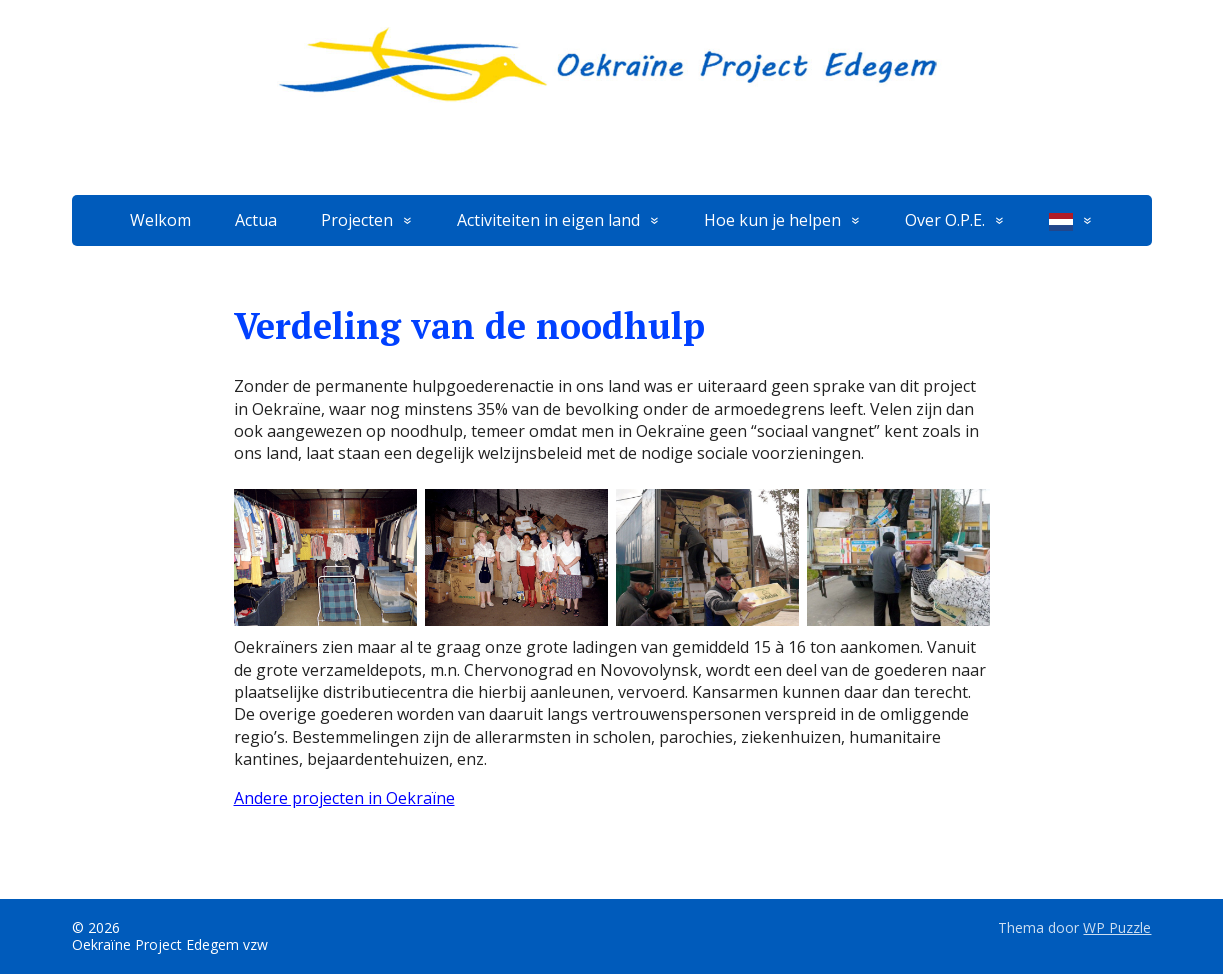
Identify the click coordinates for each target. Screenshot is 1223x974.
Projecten (357, 220)
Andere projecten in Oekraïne (344, 798)
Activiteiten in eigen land (548, 220)
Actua (256, 220)
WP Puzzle (1117, 927)
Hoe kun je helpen (772, 220)
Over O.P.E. (945, 220)
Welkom (160, 220)
